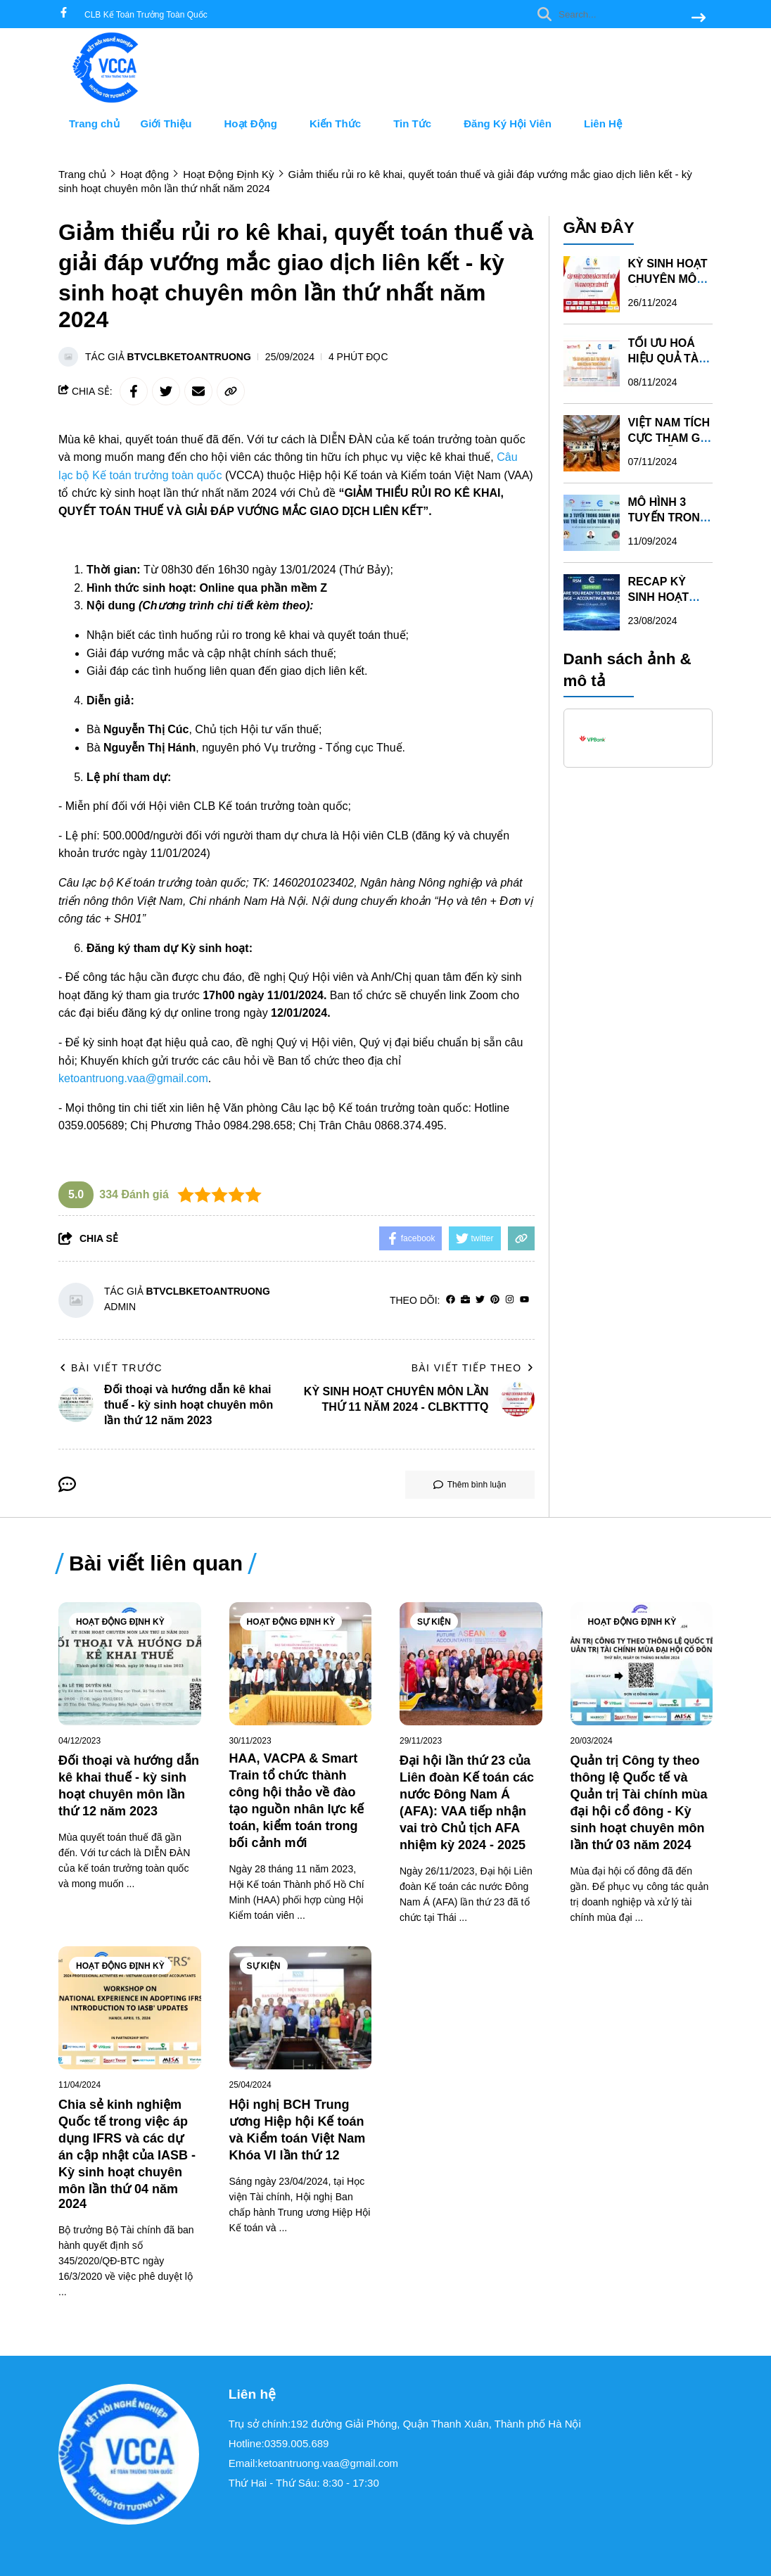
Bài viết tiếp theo (473, 1367)
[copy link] (231, 391)
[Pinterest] (494, 1300)
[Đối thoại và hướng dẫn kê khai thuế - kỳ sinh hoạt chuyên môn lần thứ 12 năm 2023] (129, 1663)
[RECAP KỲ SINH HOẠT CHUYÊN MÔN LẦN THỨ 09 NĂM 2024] (591, 601)
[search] (618, 14)
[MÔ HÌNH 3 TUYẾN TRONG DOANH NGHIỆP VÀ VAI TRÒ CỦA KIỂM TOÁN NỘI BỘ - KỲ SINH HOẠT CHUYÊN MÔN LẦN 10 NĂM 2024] (591, 522)
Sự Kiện (434, 1622)
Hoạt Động (256, 123)
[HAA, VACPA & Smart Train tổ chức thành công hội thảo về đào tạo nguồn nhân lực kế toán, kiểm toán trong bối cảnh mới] (300, 1663)
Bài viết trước (110, 1367)
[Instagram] (509, 1300)
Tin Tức (417, 123)
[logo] (111, 100)
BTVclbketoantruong (189, 356)
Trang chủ (94, 123)
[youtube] (524, 1300)
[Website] (465, 1300)
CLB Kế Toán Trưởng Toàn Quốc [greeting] (146, 15)
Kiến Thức (341, 123)
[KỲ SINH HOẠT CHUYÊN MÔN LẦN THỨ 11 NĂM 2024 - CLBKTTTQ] (591, 283)
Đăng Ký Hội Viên (513, 123)
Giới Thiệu (172, 123)
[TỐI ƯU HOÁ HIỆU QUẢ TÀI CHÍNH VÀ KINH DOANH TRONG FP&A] (591, 363)
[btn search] (698, 18)
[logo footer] (134, 2455)
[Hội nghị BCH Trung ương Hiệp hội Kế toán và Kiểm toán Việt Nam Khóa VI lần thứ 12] (300, 2007)
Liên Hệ (603, 123)
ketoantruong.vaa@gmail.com (133, 1078)
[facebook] (63, 14)
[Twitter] (480, 1300)
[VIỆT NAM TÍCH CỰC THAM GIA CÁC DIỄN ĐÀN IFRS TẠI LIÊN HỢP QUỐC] (591, 442)
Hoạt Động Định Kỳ (120, 1622)
